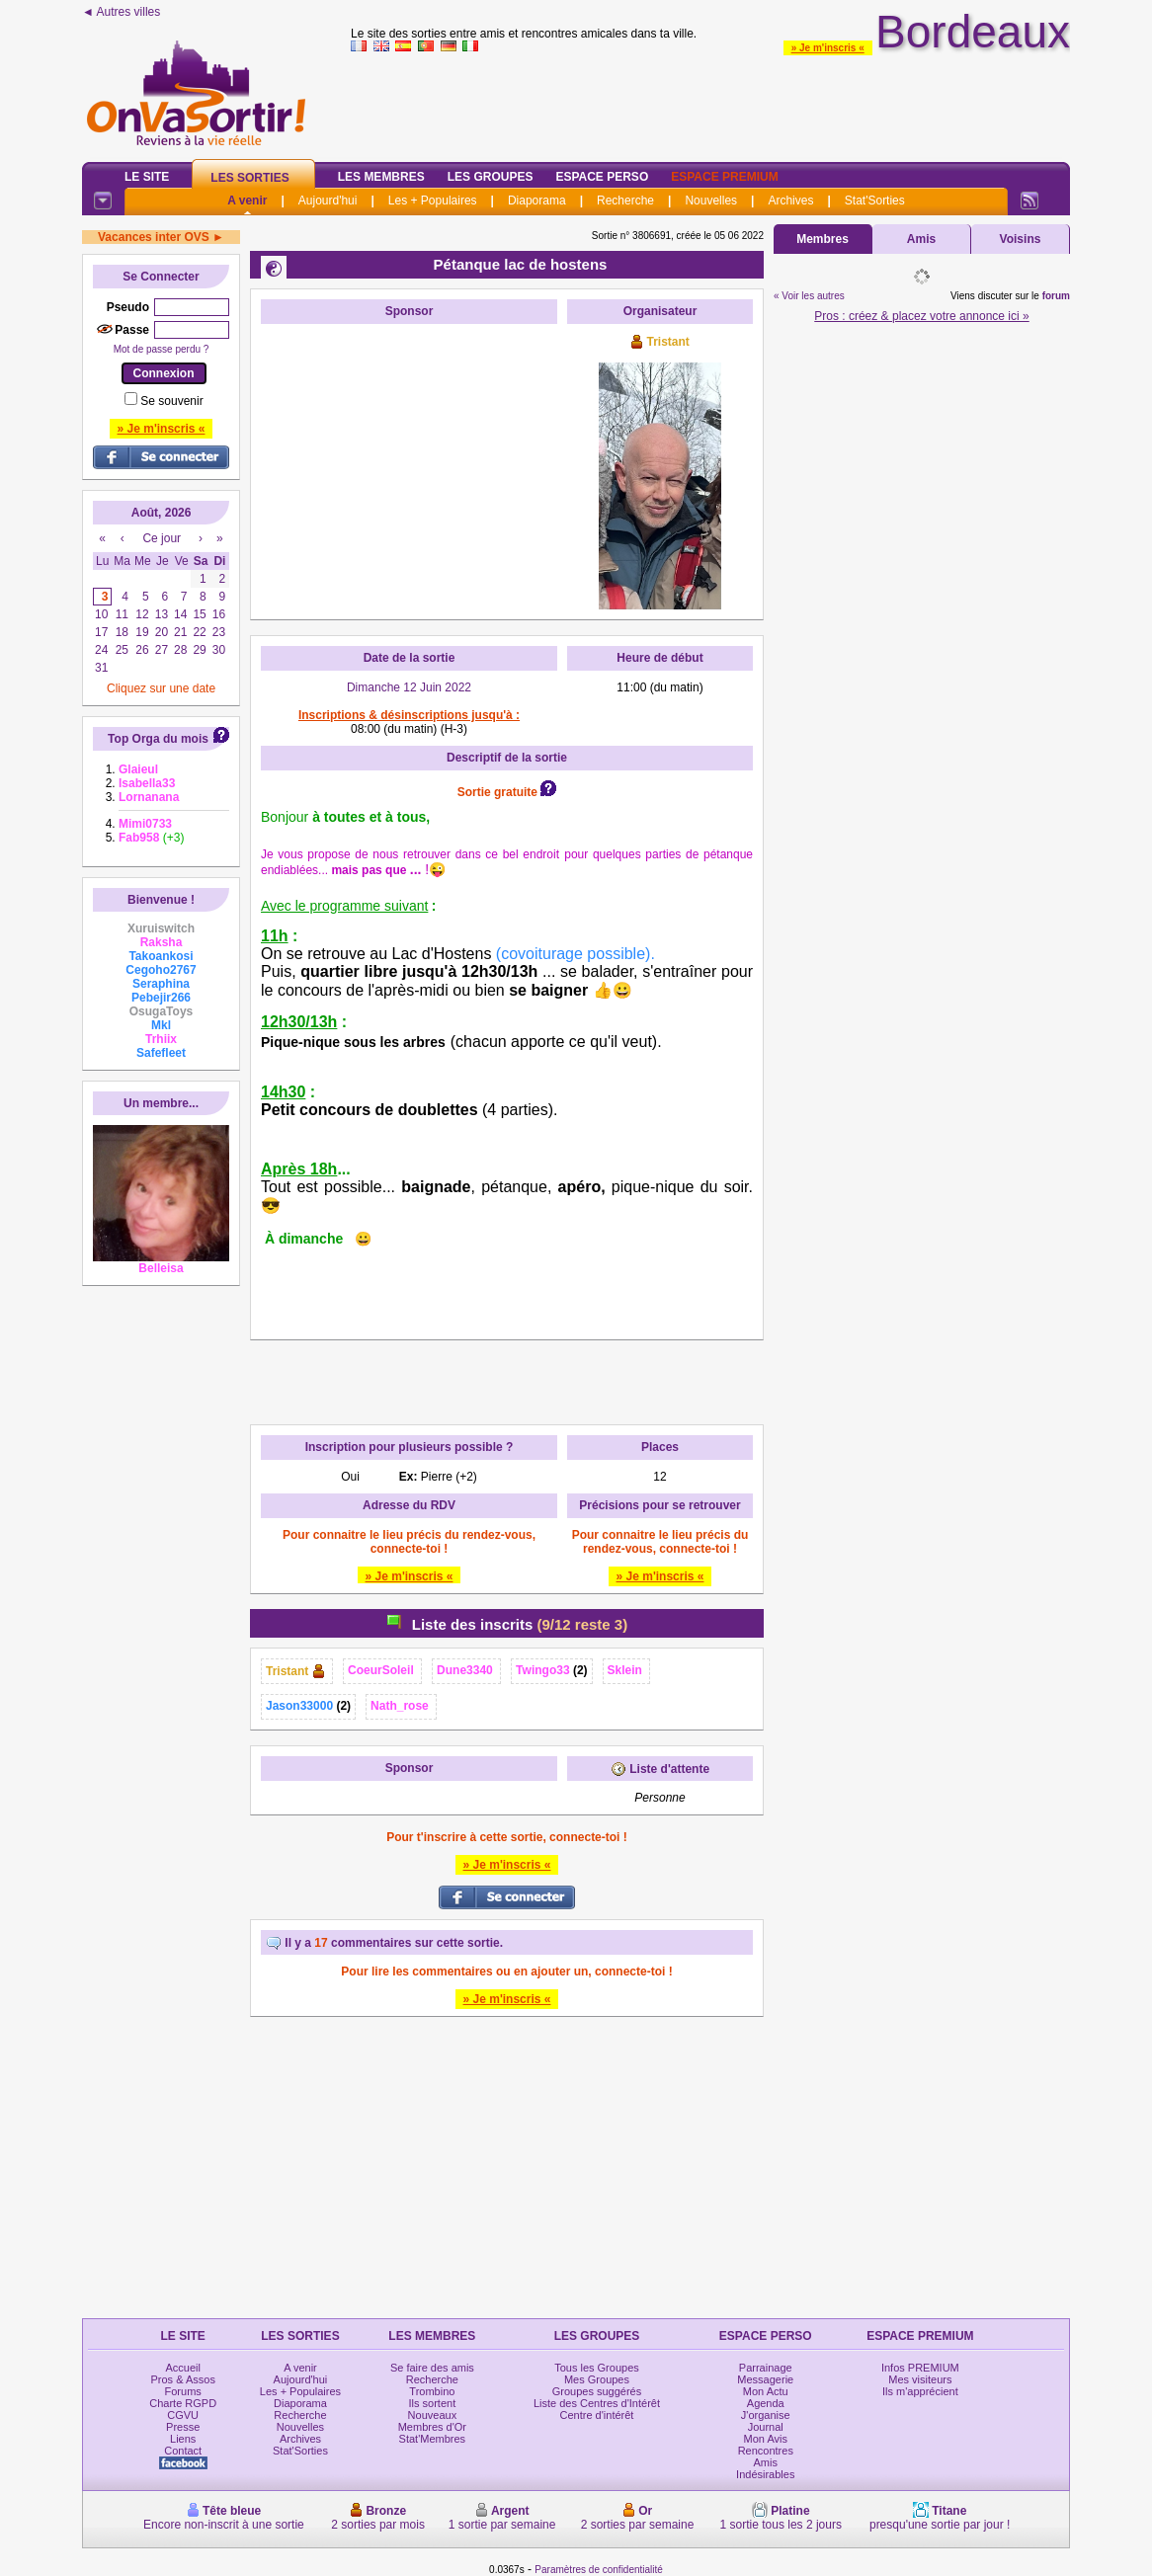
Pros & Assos (182, 2379)
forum (1056, 295)
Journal (765, 2427)
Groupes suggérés (597, 2391)
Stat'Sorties (875, 200)
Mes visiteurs (919, 2379)
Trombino (431, 2391)
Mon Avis (765, 2439)
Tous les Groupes (596, 2368)
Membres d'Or (432, 2427)
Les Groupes (491, 177)
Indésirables (765, 2474)
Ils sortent (432, 2403)
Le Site (146, 177)
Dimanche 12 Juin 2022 (409, 687)
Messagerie (765, 2379)
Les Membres (381, 177)
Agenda (765, 2403)
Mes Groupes (596, 2379)
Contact (183, 2450)
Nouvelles (711, 200)
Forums (183, 2391)
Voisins (1020, 239)
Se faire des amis (432, 2368)
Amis (921, 239)
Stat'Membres (432, 2439)
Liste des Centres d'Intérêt (597, 2403)
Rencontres (765, 2450)
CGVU (183, 2415)
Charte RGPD (182, 2403)
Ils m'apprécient (920, 2391)
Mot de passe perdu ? (161, 349)
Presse (183, 2427)
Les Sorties (249, 178)
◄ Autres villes (121, 12)
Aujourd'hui (328, 200)
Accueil (182, 2368)
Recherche (625, 200)
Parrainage (765, 2368)
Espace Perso (601, 177)
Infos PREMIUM (920, 2368)
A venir (247, 200)
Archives (790, 200)
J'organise (765, 2415)
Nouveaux (432, 2415)
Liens (183, 2439)
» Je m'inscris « (827, 47)
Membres (822, 239)
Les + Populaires (432, 200)
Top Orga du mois (158, 739)
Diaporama (537, 200)
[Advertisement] (409, 457)
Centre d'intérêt (597, 2415)
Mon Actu (765, 2391)
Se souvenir (171, 401)
